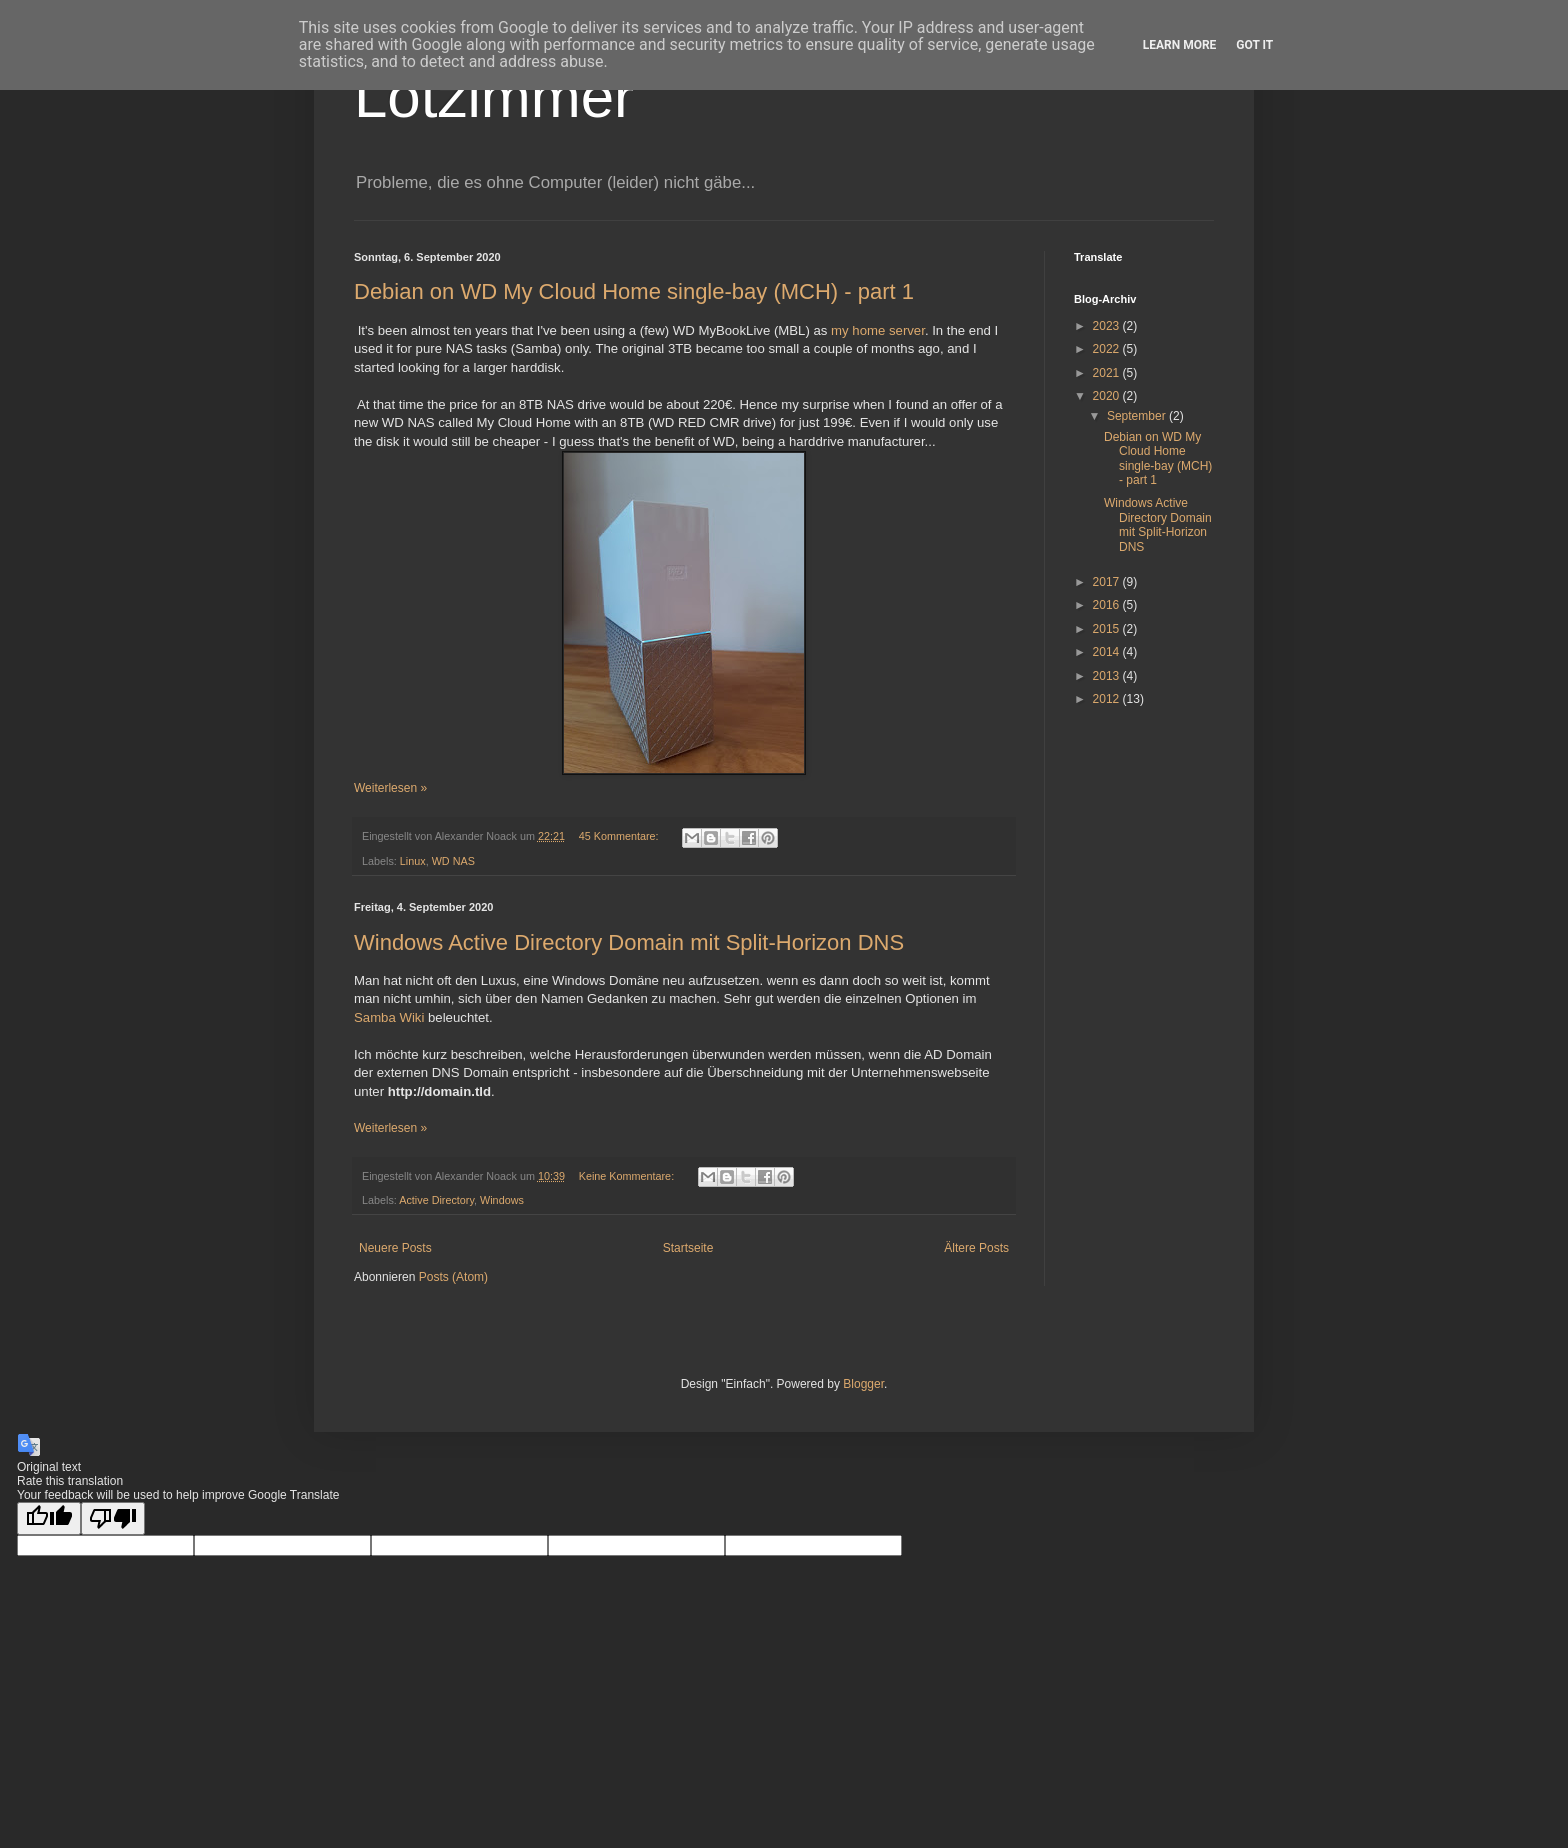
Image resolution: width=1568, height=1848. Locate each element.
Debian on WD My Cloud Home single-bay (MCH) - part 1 (634, 291)
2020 (1108, 396)
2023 (1108, 326)
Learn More (1180, 45)
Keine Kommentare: (628, 1176)
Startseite (688, 1248)
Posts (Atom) (453, 1277)
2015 (1108, 629)
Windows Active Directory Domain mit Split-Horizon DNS (629, 942)
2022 (1108, 349)
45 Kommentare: (620, 836)
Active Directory (436, 1200)
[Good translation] (49, 1518)
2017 (1108, 582)
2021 (1108, 373)
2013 (1108, 676)
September (1138, 416)
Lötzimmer (494, 96)
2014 (1108, 652)
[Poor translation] (113, 1518)
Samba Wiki (389, 1017)
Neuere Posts (395, 1248)
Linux (413, 861)
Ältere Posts (976, 1248)
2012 (1108, 699)
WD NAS (453, 861)
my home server (878, 330)
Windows (502, 1200)
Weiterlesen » (390, 788)
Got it (1254, 45)
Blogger (863, 1384)
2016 (1108, 605)
